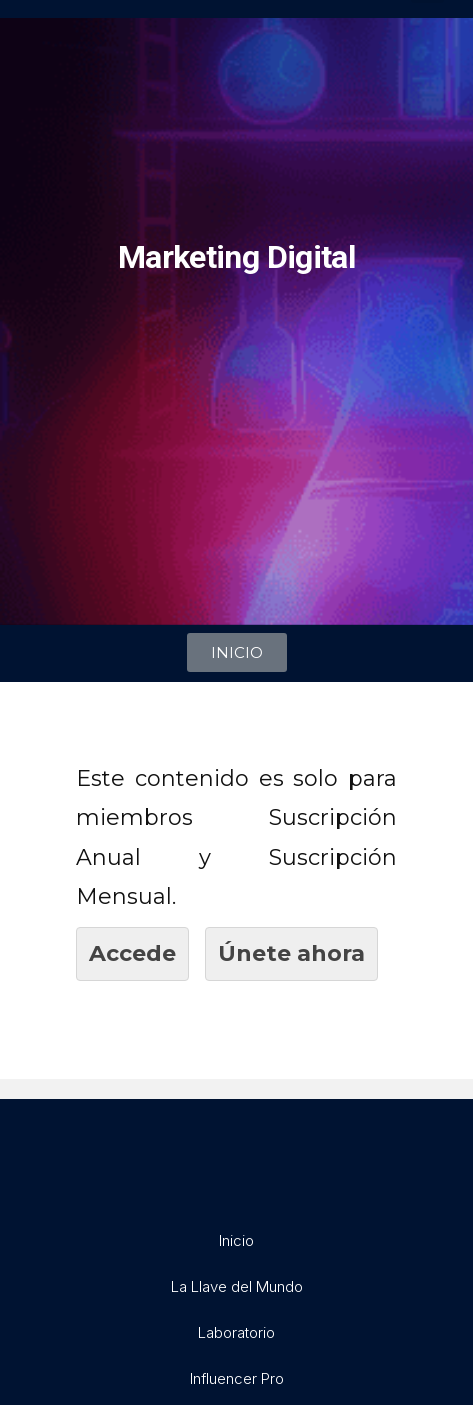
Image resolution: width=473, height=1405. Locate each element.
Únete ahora (291, 953)
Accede (132, 953)
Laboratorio (236, 1332)
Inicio (236, 1240)
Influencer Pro (237, 1378)
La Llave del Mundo (237, 1286)
